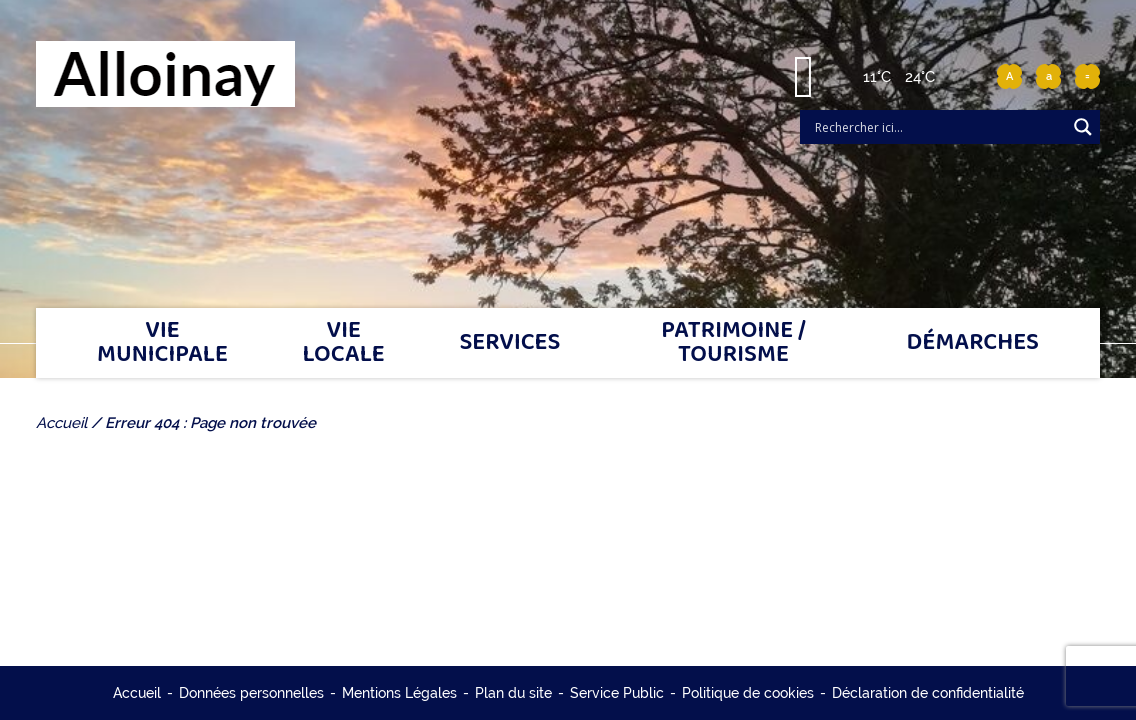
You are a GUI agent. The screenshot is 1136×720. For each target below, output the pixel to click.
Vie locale (344, 342)
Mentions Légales (399, 693)
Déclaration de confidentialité (928, 693)
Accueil (137, 693)
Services (509, 342)
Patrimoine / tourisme (733, 342)
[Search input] (938, 127)
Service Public (617, 693)
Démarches (973, 342)
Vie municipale (162, 342)
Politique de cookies (748, 693)
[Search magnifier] (1083, 127)
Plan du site (513, 693)
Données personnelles (251, 693)
